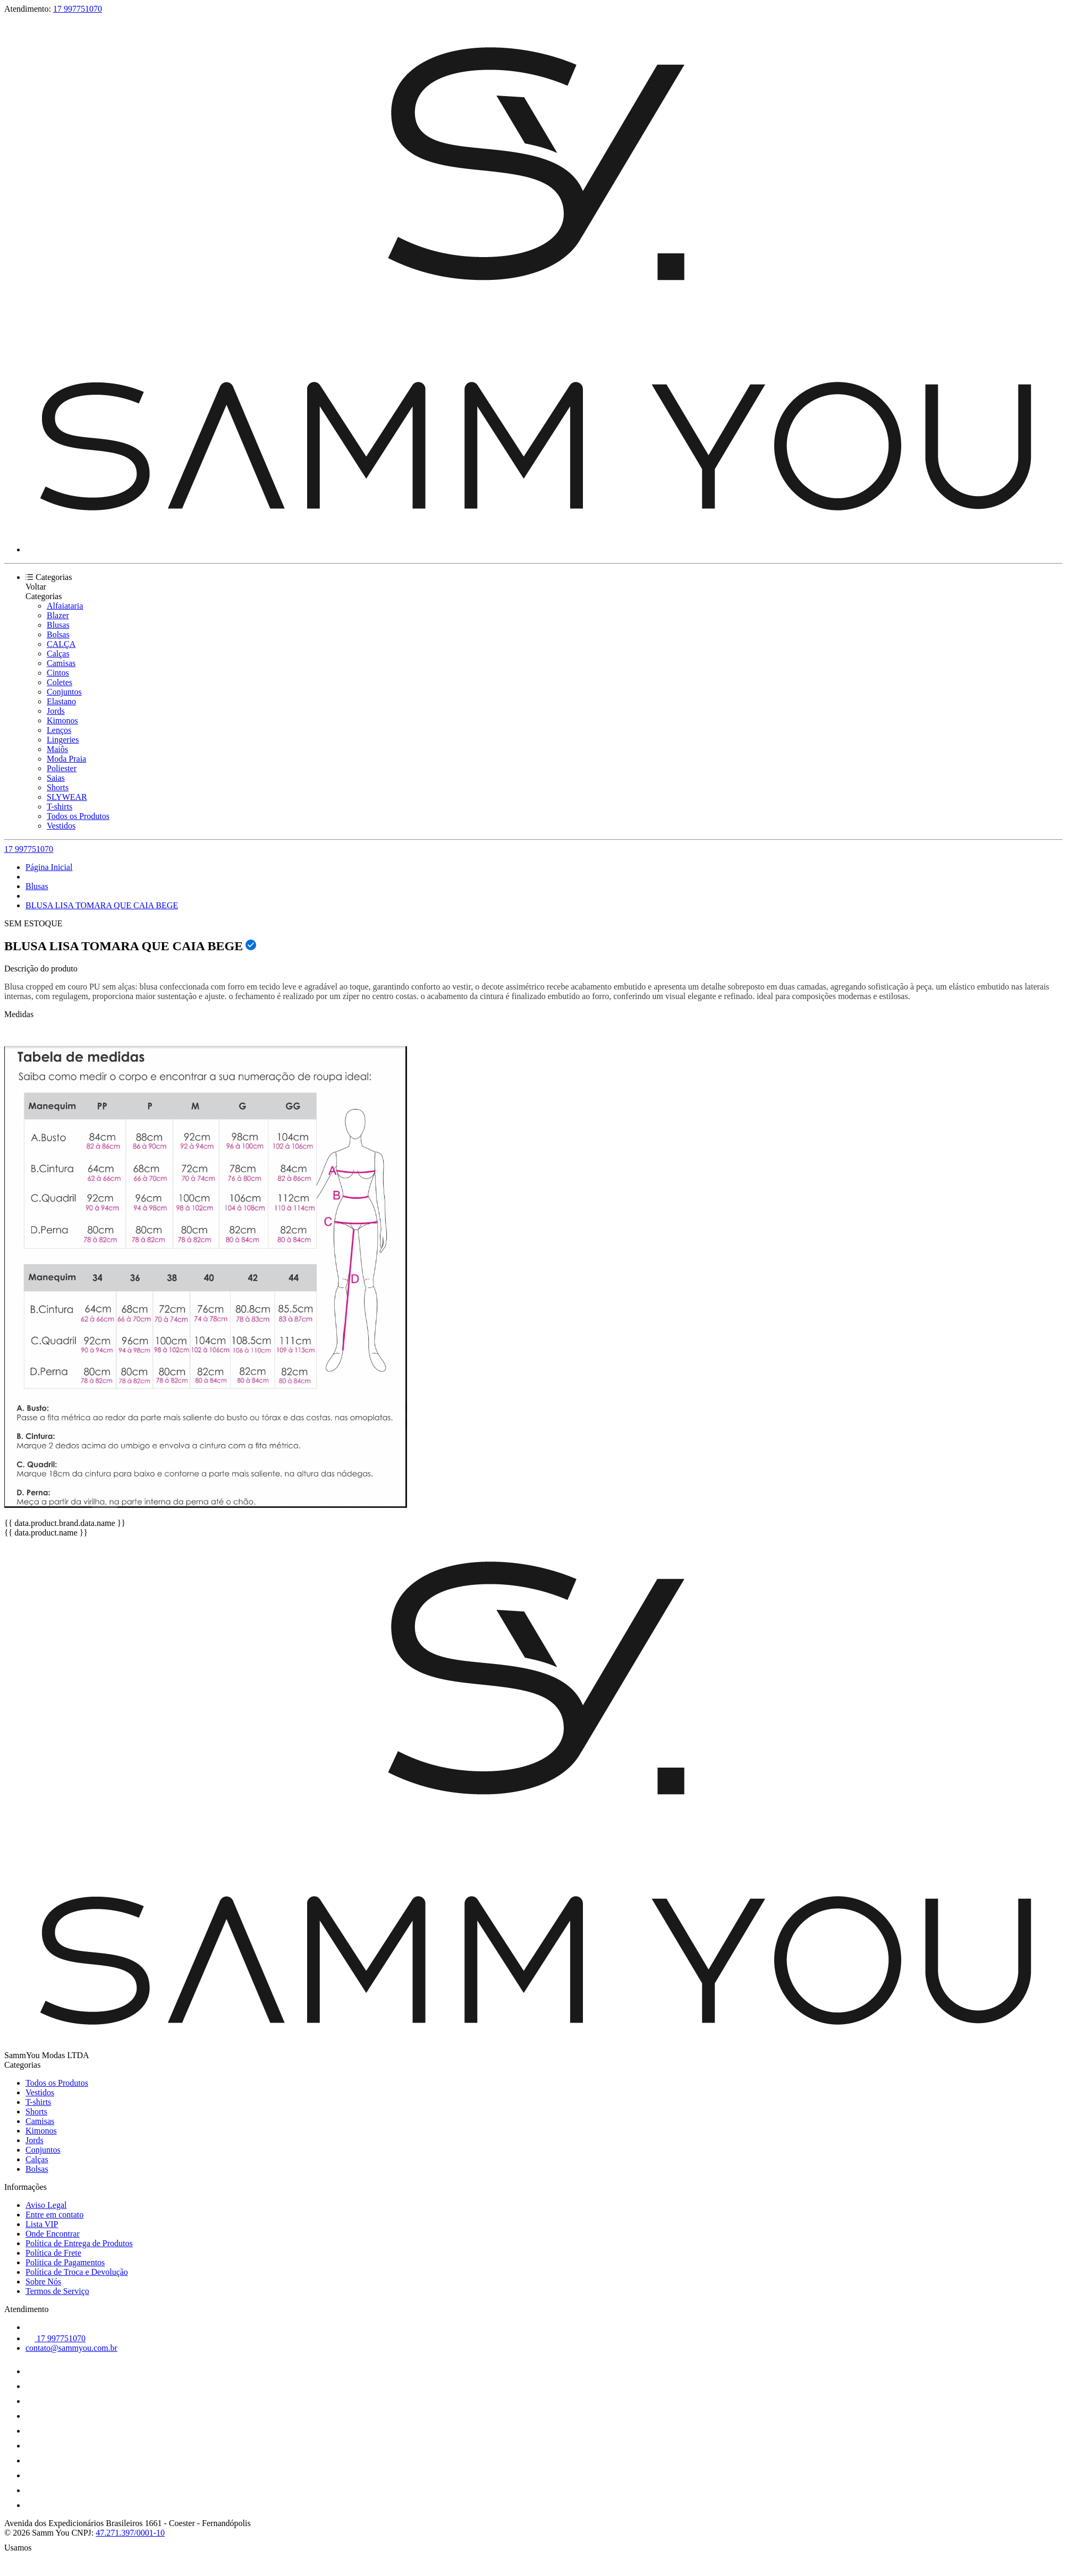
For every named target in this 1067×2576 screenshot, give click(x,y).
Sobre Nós (43, 2281)
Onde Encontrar (53, 2233)
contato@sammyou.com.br (71, 2347)
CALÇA (61, 644)
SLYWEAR (67, 796)
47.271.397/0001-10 (130, 2532)
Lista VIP (42, 2224)
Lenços (59, 730)
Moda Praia (66, 758)
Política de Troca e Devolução (77, 2271)
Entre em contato (54, 2214)
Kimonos (62, 720)
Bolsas (58, 634)
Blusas (58, 624)
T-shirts (59, 806)
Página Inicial (49, 867)
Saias (56, 777)
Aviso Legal (46, 2205)
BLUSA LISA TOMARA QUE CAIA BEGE (102, 905)
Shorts (58, 787)
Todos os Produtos (78, 816)
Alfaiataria (65, 605)
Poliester (62, 768)
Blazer (58, 615)
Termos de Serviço (57, 2291)
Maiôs (57, 749)
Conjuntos (64, 691)
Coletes (59, 682)
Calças (58, 653)
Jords (56, 710)
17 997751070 (77, 8)
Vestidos (61, 825)
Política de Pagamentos (65, 2262)
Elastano (61, 701)
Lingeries (63, 739)
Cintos (58, 672)
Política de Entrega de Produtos (79, 2243)
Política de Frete (53, 2252)
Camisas (61, 663)
